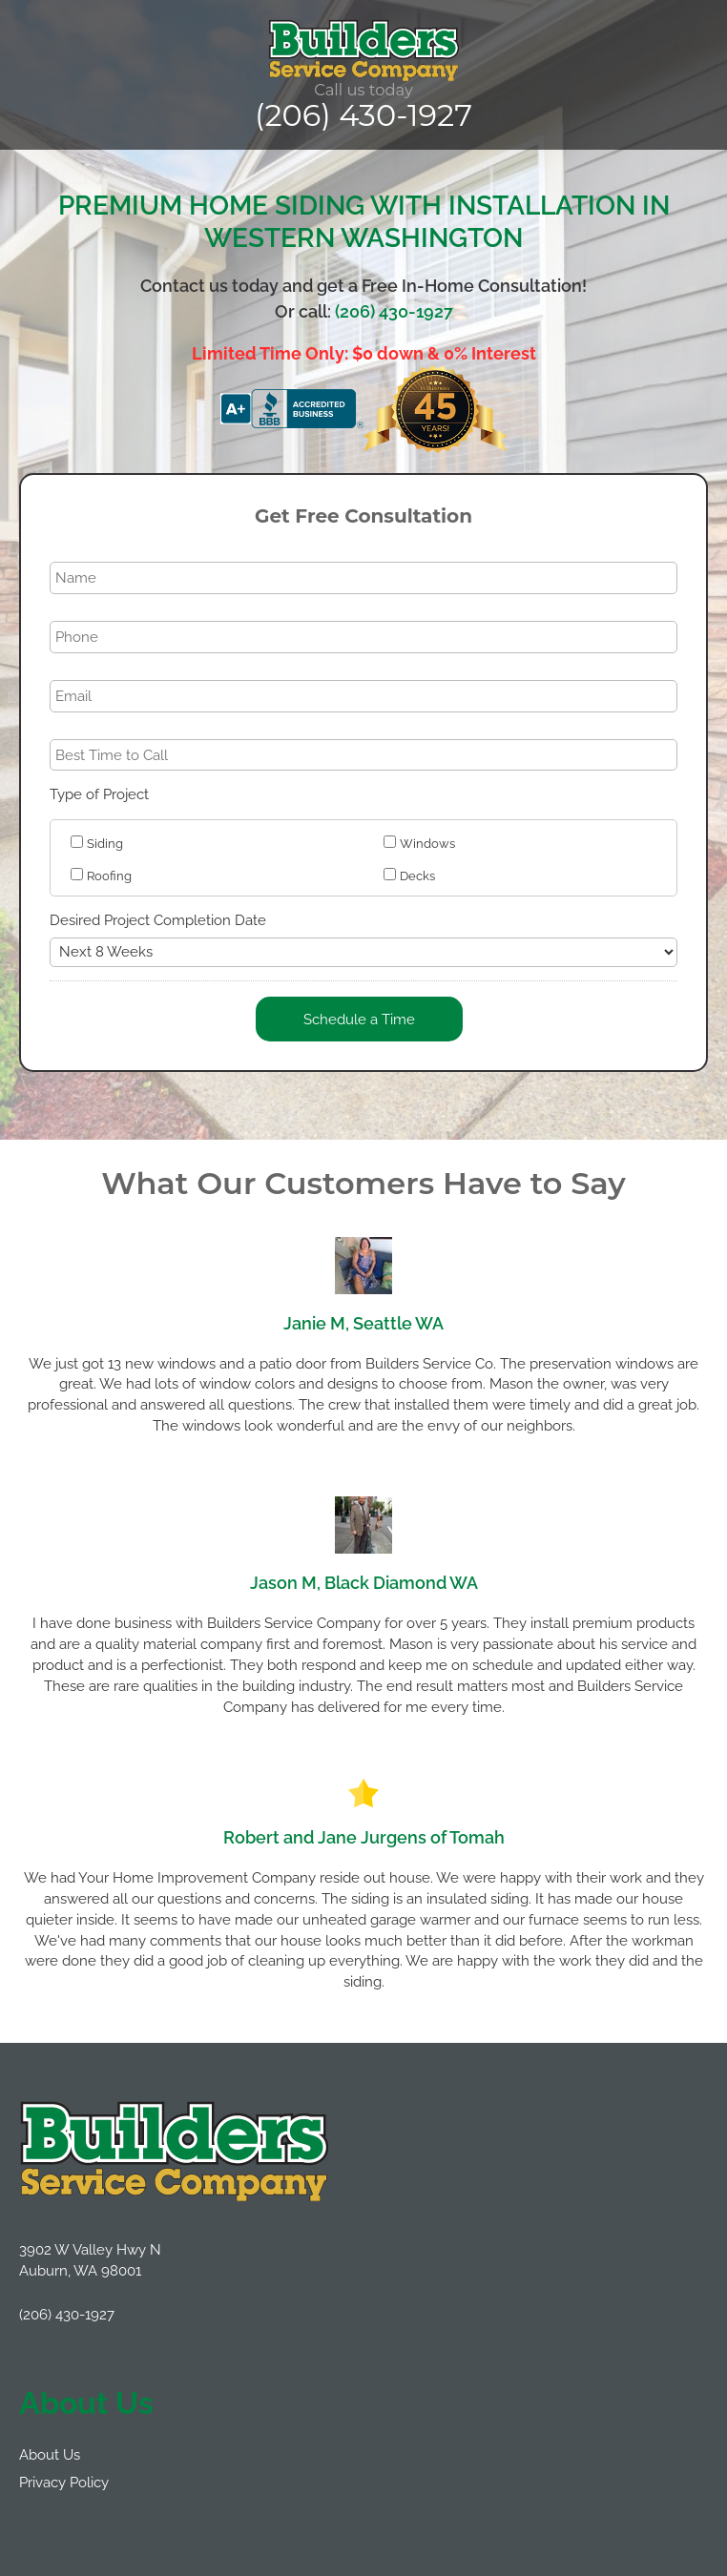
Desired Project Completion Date (158, 920)
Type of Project (99, 794)
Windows (427, 843)
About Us (49, 2454)
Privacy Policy (64, 2482)
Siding (105, 843)
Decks (417, 876)
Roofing (109, 876)
